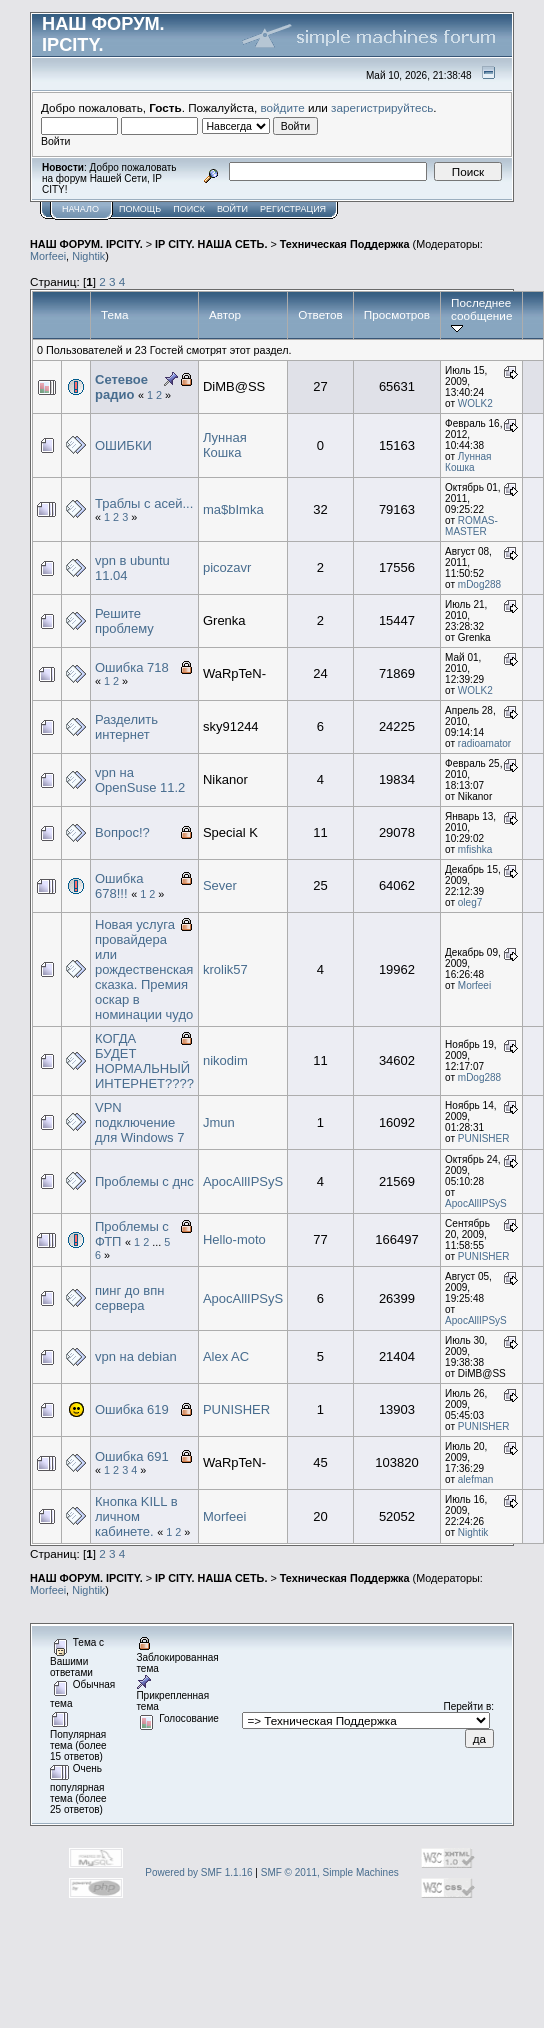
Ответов (320, 314)
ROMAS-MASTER (471, 526)
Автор (225, 314)
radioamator (484, 743)
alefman (476, 1479)
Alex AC (226, 1356)
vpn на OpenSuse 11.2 (140, 780)
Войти (232, 209)
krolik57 (225, 969)
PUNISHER (484, 1138)
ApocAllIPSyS (243, 1181)
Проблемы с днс (144, 1181)
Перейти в (468, 1706)
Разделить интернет (126, 727)
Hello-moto (234, 1239)
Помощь (140, 209)
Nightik (88, 256)
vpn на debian (136, 1356)
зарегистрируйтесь (382, 107)
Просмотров (397, 314)
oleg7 (470, 902)
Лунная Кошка (225, 445)
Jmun (219, 1122)
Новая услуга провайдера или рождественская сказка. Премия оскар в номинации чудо (144, 969)
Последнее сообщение (481, 315)
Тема (115, 314)
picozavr (227, 567)
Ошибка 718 (132, 667)
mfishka (475, 849)
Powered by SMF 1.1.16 (198, 1872)
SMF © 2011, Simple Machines (330, 1872)
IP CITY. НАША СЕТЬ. (211, 244)
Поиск (189, 209)
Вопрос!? (122, 832)
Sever (220, 885)
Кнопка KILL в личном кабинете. (136, 1516)
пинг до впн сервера (129, 1298)
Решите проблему (124, 621)
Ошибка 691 (132, 1456)
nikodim (225, 1060)
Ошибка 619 (132, 1409)
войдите (283, 107)
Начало (80, 209)
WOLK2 (475, 403)
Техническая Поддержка (345, 244)
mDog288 (479, 584)
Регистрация (293, 209)
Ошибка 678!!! (119, 886)
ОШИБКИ (123, 445)
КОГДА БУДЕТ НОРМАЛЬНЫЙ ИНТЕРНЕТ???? (144, 1061)
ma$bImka (233, 509)
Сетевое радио (121, 387)
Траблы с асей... (144, 503)
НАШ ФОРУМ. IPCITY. (86, 244)
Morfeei (48, 256)
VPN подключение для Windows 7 (139, 1122)
